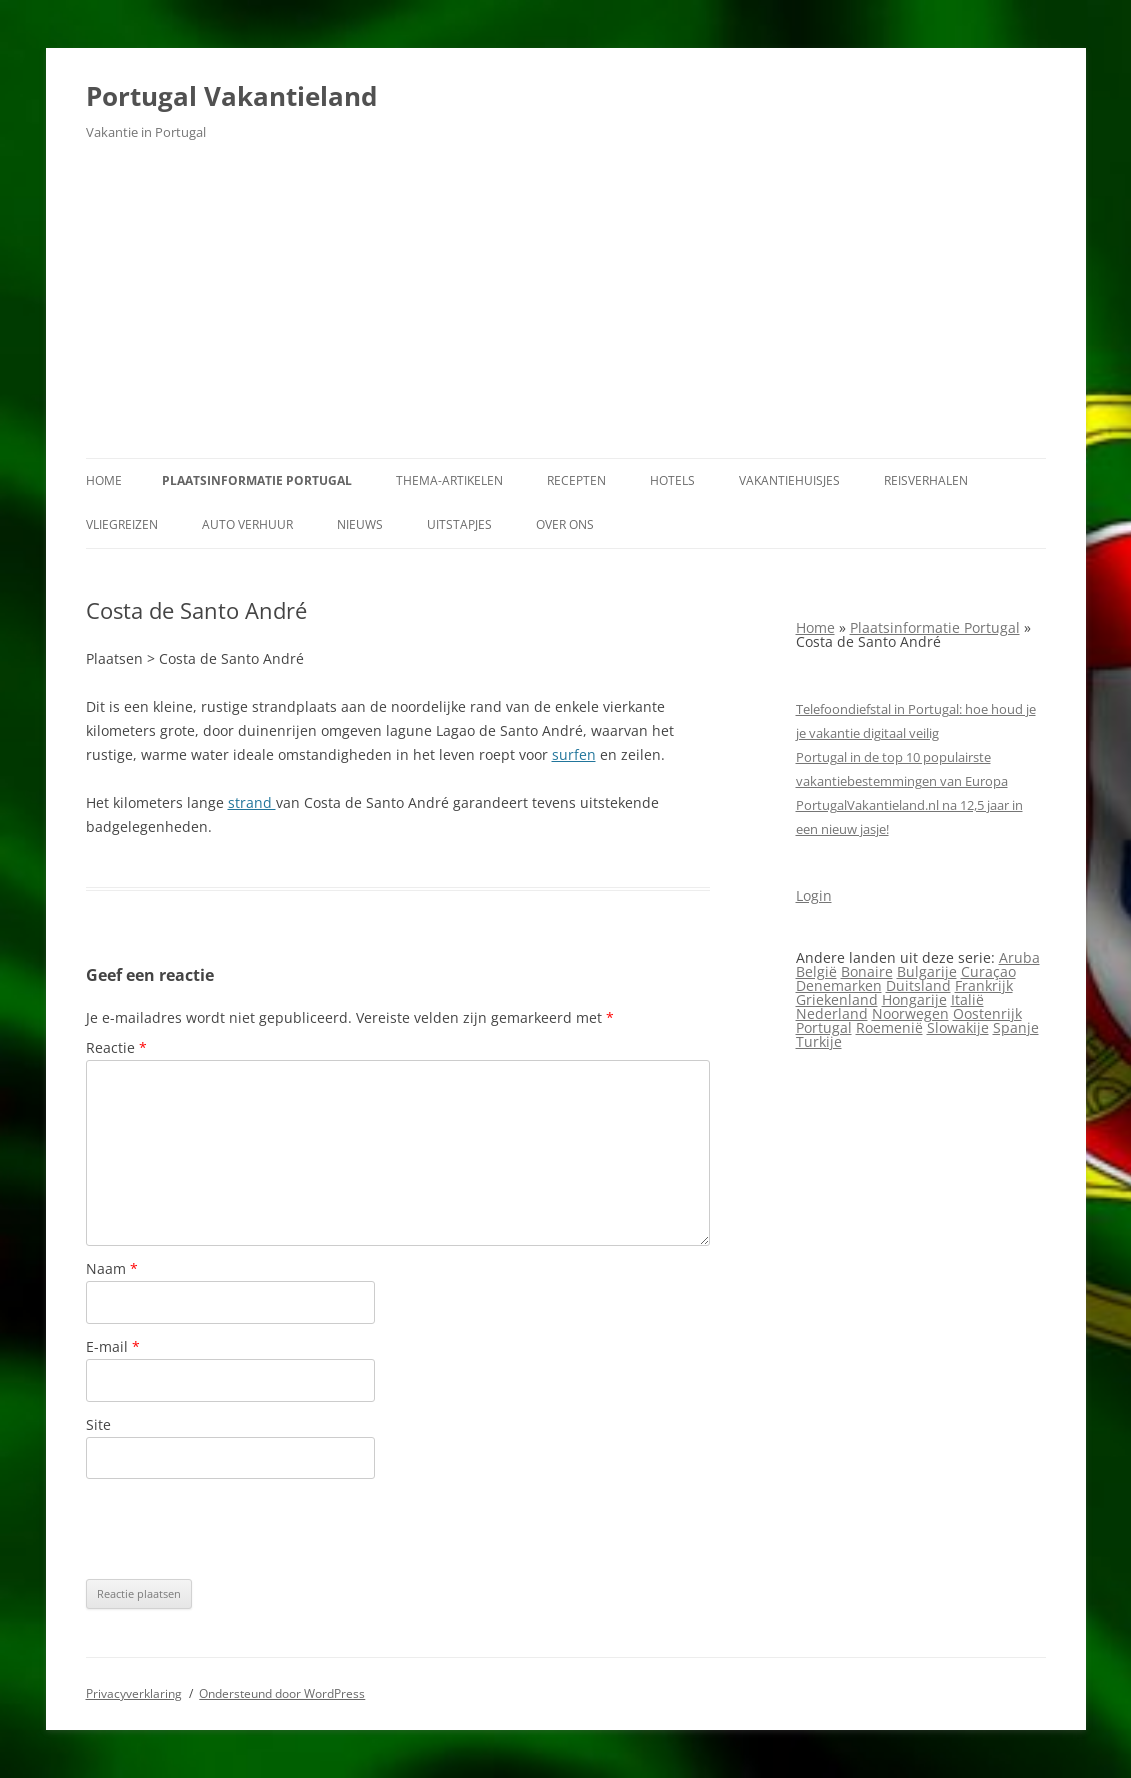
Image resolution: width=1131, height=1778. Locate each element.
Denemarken (839, 985)
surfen (574, 754)
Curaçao (988, 971)
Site (98, 1424)
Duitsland (918, 985)
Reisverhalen (926, 480)
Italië (967, 999)
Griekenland (837, 999)
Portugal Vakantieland (231, 96)
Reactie (116, 1047)
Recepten (576, 480)
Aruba (1019, 957)
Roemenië (889, 1027)
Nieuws (360, 524)
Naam (112, 1268)
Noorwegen (910, 1013)
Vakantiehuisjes (789, 480)
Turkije (819, 1041)
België (816, 971)
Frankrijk (984, 985)
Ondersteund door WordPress (282, 1693)
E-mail (113, 1346)
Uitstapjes (459, 524)
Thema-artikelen (449, 480)
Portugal (824, 1027)
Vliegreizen (122, 524)
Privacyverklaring (134, 1693)
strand (252, 802)
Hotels (672, 480)
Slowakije (958, 1027)
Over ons (565, 524)
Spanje (1016, 1027)
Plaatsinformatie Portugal (257, 480)
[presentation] (238, 1529)
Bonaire (867, 971)
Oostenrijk (987, 1013)
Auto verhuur (247, 524)
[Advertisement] (566, 308)
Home (104, 480)
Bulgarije (927, 971)
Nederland (832, 1013)
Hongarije (914, 999)
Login (814, 895)
